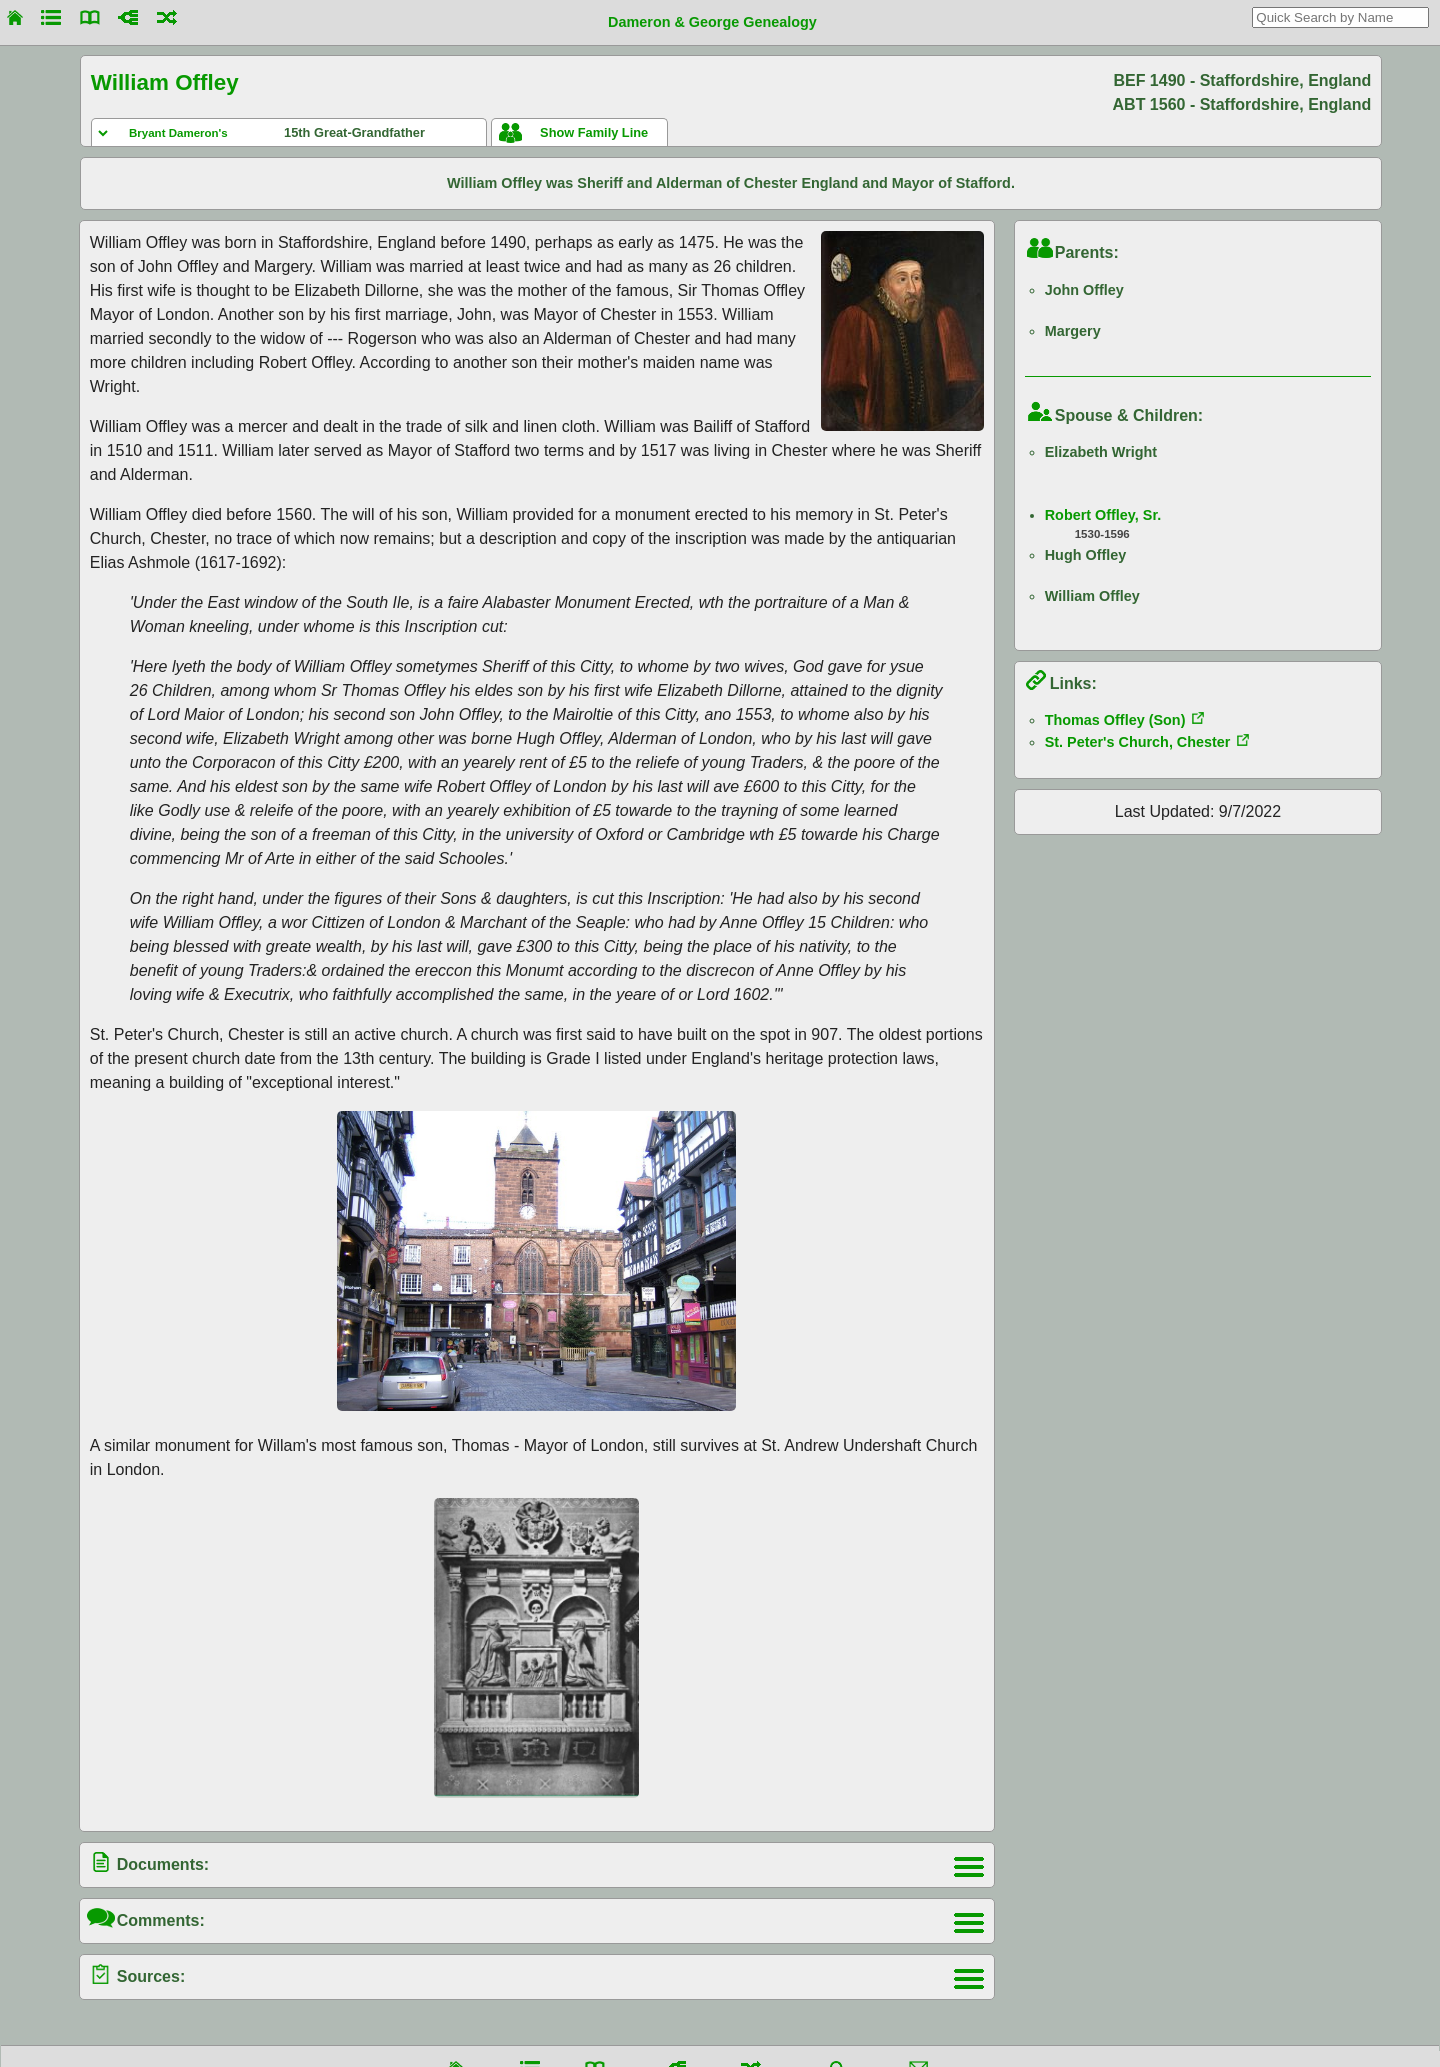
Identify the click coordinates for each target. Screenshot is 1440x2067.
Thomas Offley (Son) (1115, 720)
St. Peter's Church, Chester (1138, 742)
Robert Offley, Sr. (1103, 515)
